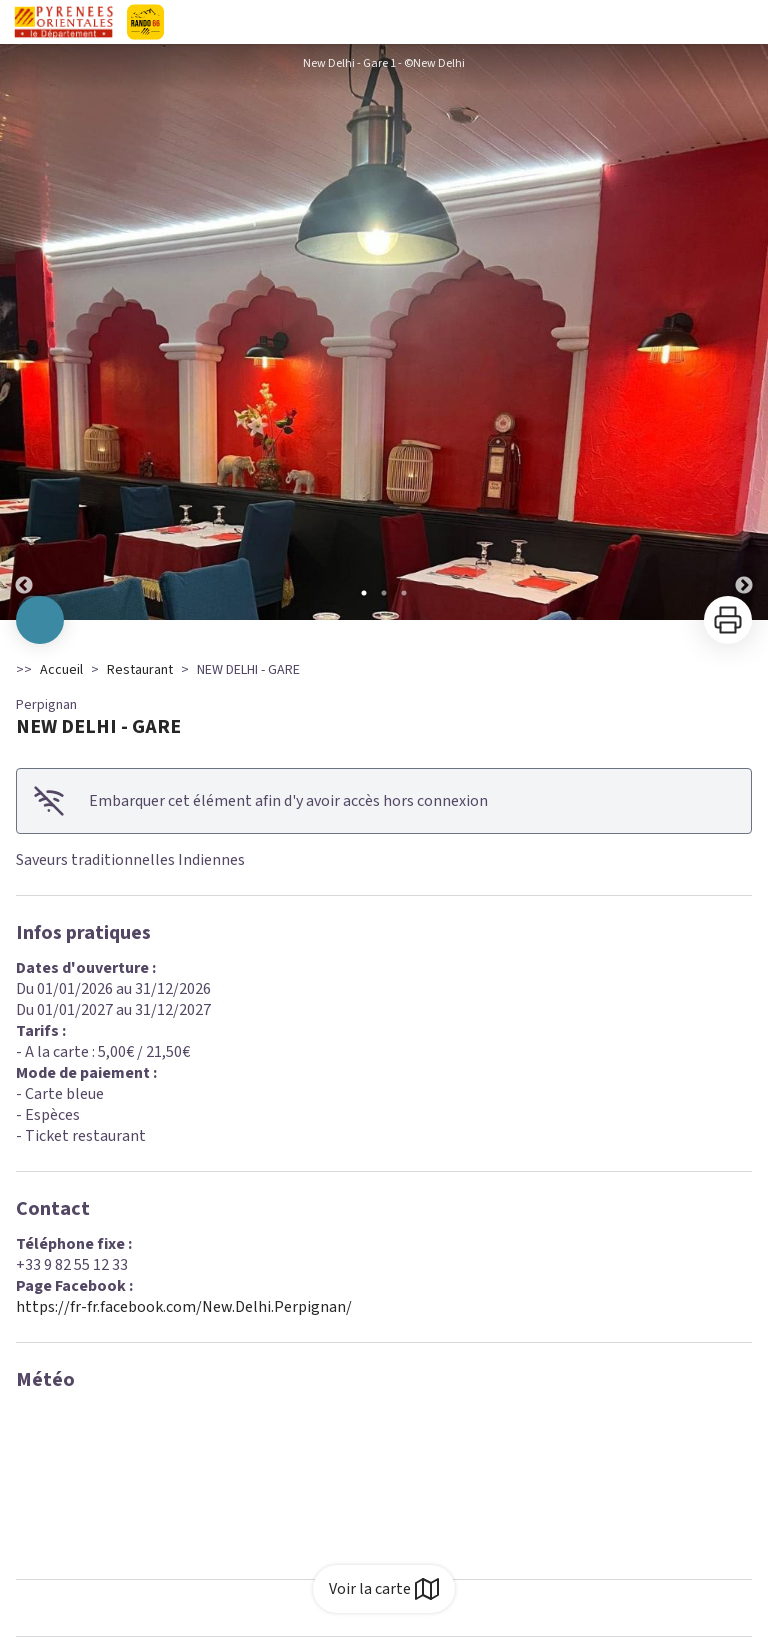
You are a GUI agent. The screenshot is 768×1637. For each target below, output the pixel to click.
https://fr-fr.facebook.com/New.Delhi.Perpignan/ (184, 1307)
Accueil (61, 670)
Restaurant (140, 670)
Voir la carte (384, 1589)
